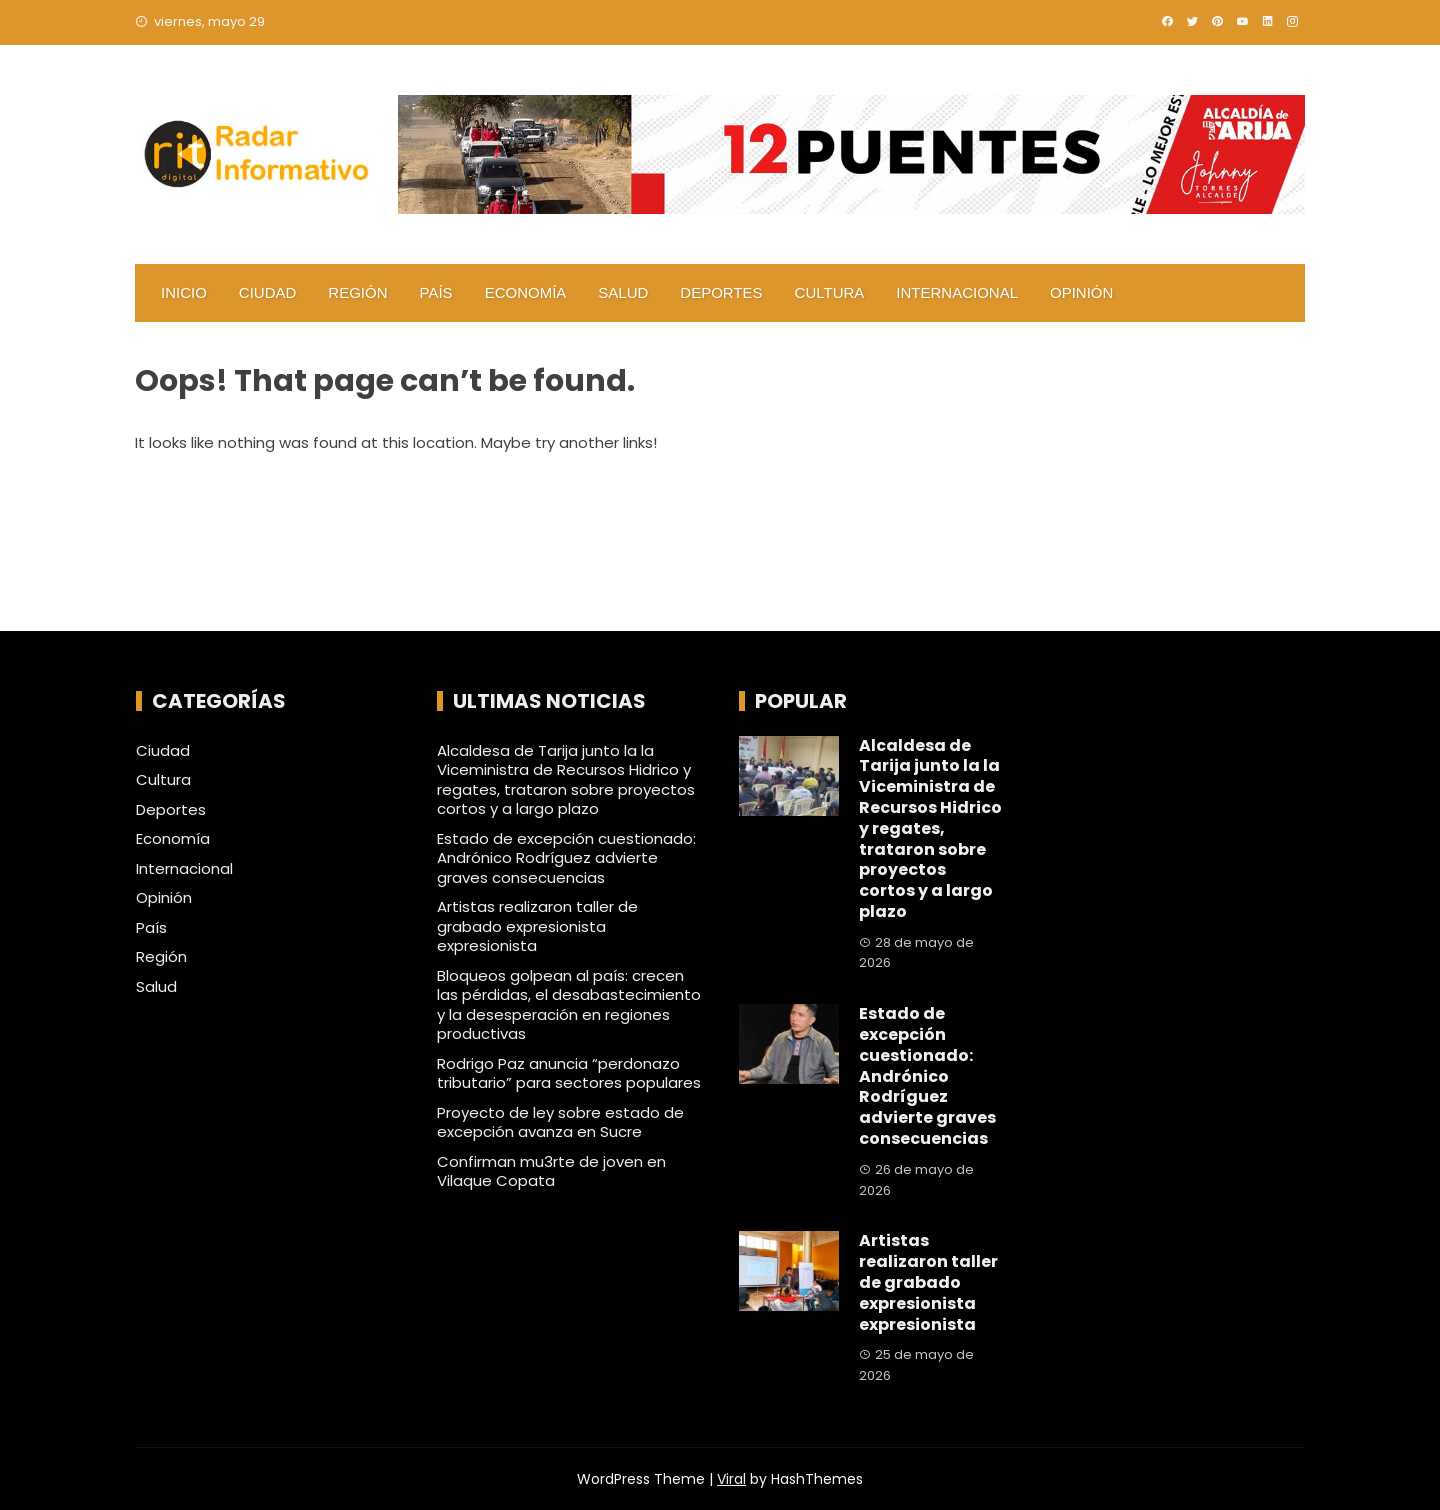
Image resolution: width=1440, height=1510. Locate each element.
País (436, 292)
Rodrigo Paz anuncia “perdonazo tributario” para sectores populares (569, 1073)
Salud (623, 292)
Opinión (1081, 292)
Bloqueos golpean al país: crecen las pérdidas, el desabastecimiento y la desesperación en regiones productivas (569, 1005)
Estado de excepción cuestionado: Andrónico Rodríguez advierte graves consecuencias (566, 858)
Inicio (184, 292)
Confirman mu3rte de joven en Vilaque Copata (551, 1171)
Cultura (830, 292)
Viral (731, 1479)
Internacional (957, 292)
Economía (526, 292)
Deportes (721, 292)
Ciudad (268, 292)
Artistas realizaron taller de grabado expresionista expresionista (537, 926)
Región (357, 292)
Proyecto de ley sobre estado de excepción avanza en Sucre (560, 1122)
